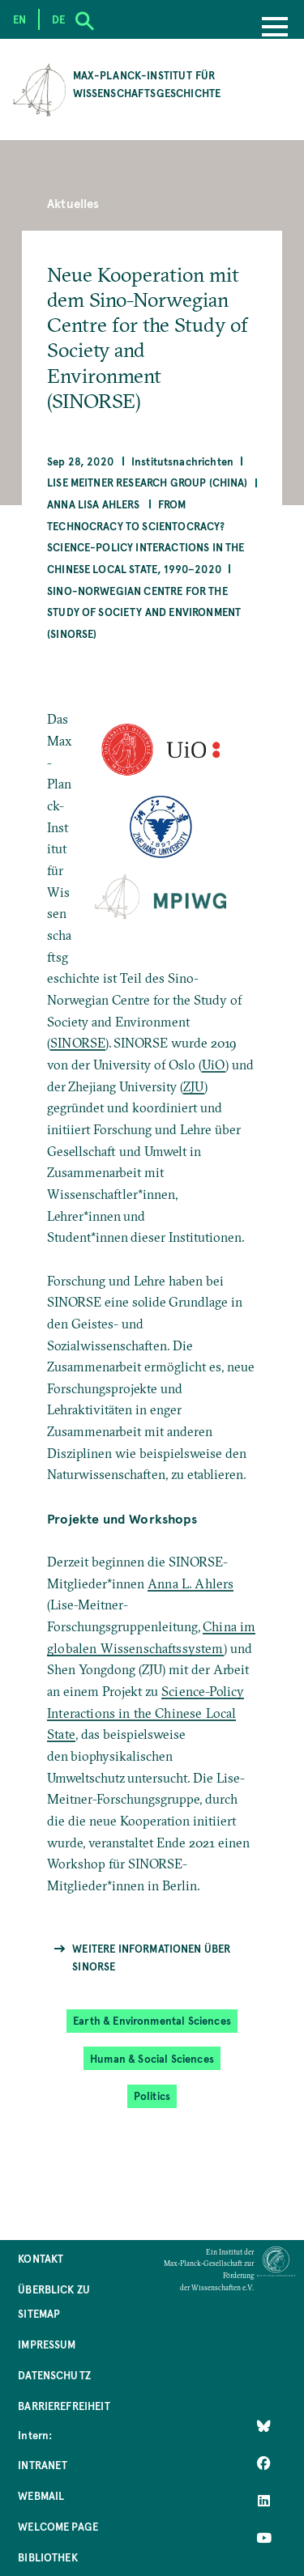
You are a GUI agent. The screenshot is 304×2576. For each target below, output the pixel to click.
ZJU (193, 1086)
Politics (152, 2095)
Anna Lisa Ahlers (93, 504)
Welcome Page (58, 2526)
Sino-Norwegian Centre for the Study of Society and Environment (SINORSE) (144, 612)
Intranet (42, 2464)
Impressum (46, 2344)
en (19, 19)
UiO (213, 1064)
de (58, 19)
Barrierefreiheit (64, 2405)
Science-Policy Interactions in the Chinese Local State (145, 1712)
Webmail (41, 2495)
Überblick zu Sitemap (54, 2301)
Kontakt (40, 2258)
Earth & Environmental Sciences (152, 2020)
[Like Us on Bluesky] (264, 2426)
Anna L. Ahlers (190, 1583)
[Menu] (275, 28)
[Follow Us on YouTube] (264, 2538)
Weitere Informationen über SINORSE (151, 1957)
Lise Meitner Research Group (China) (147, 482)
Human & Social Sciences (152, 2058)
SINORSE (77, 1043)
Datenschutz (54, 2375)
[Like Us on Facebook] (264, 2463)
